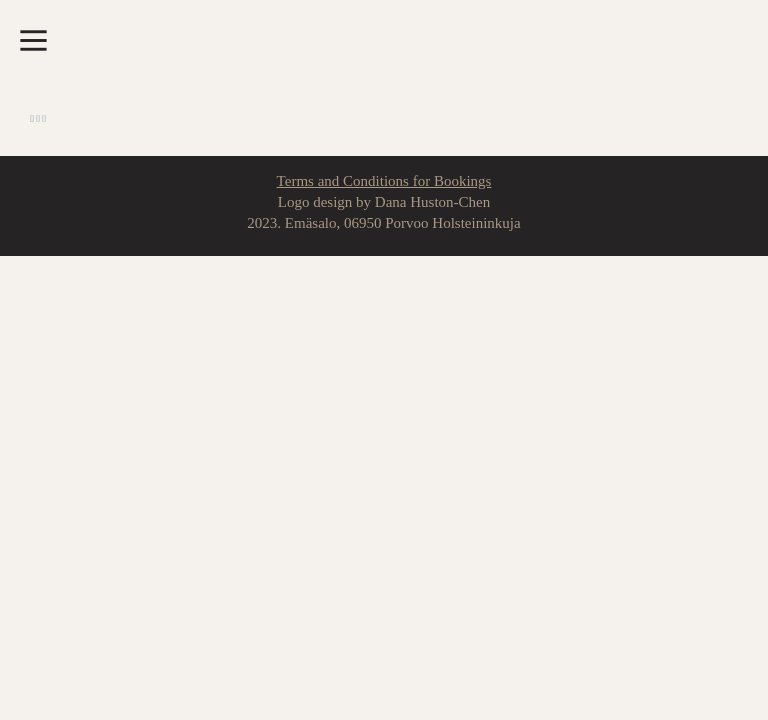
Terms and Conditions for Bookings (384, 181)
